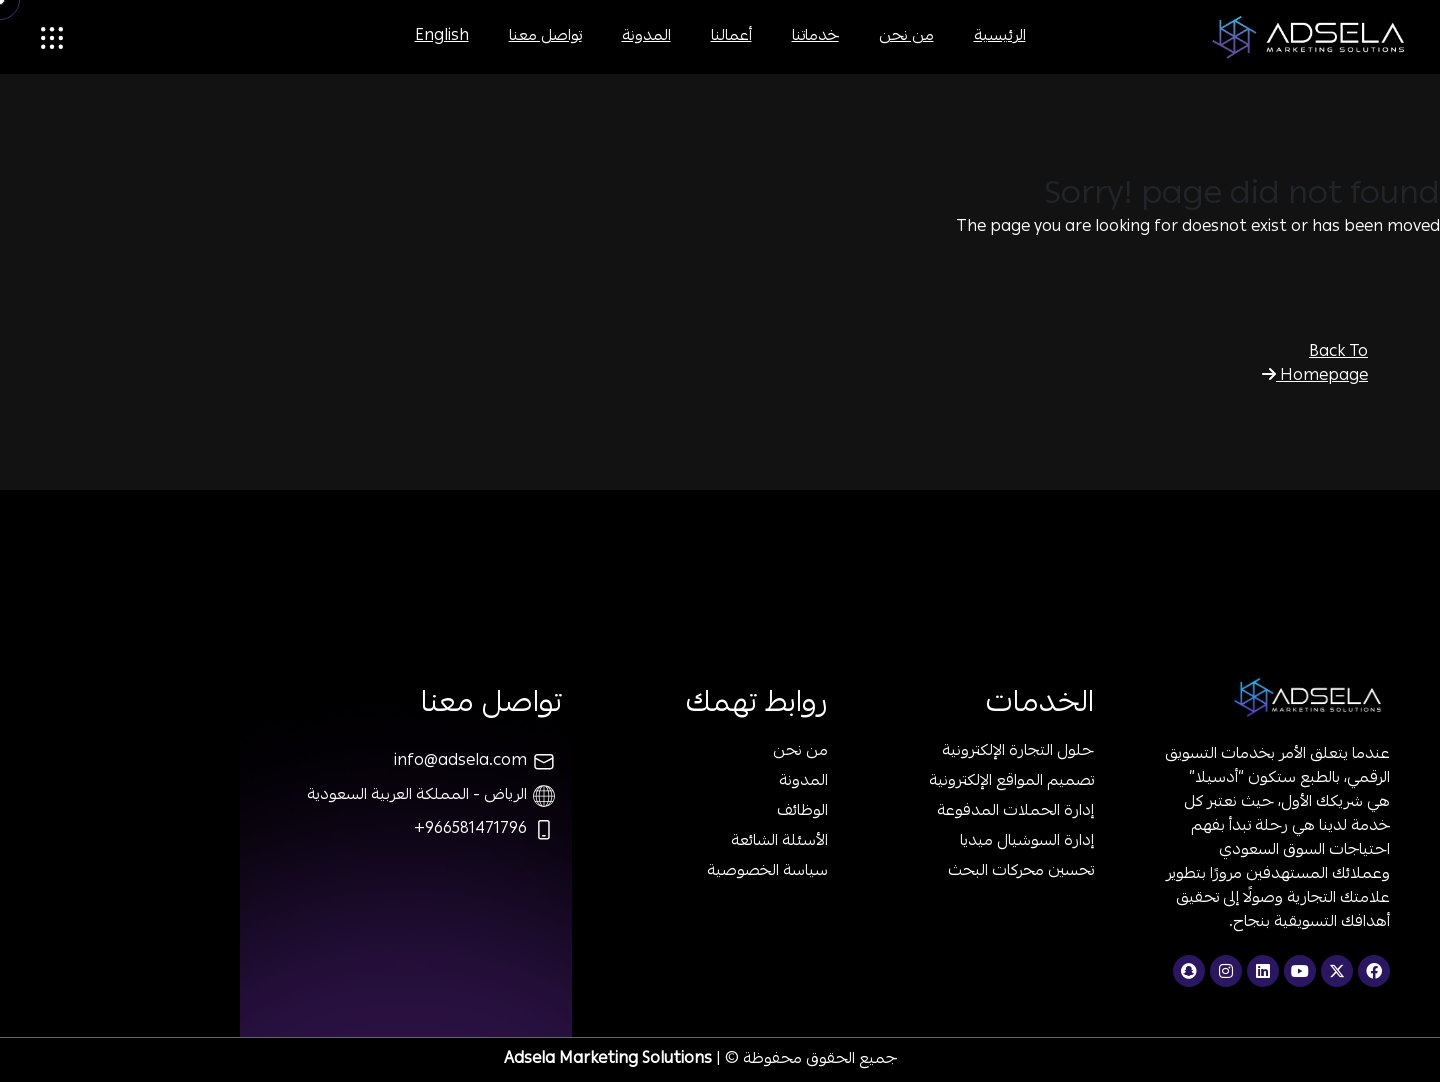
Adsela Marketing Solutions (608, 1060)
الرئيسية (1000, 37)
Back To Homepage (1315, 365)
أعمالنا (731, 37)
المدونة (646, 37)
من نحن (906, 37)
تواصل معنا (545, 37)
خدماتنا (815, 37)
